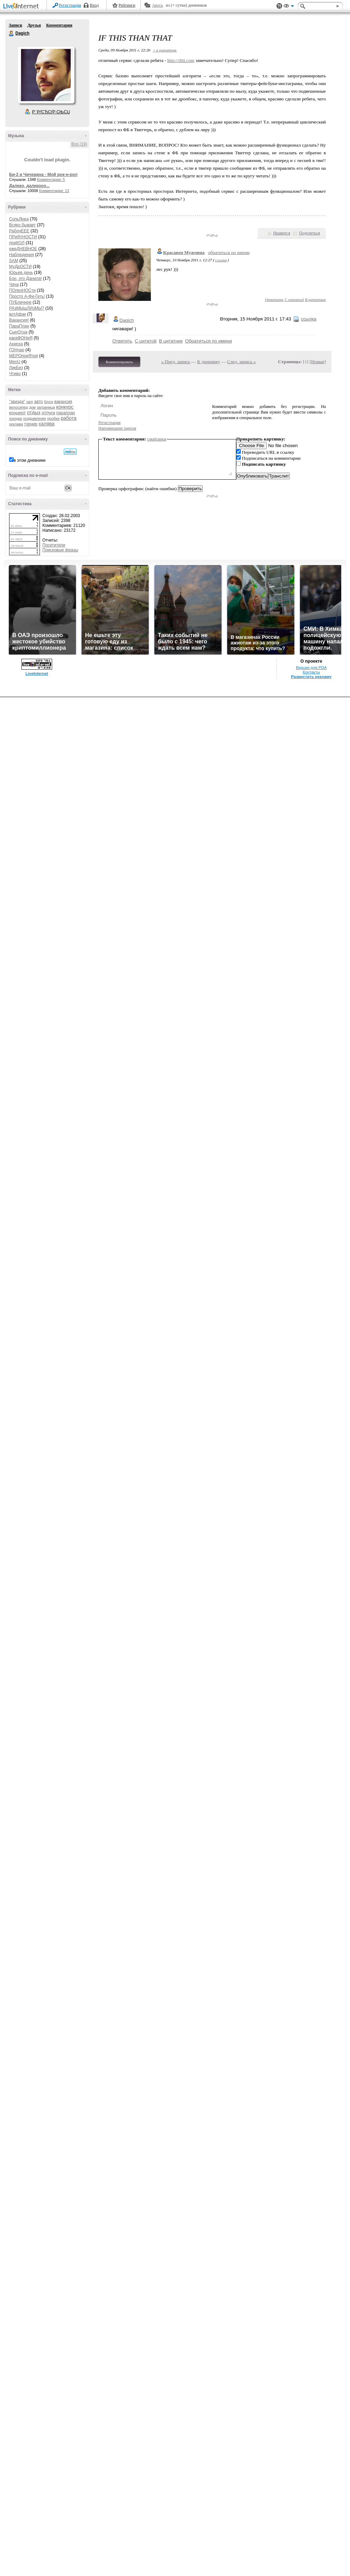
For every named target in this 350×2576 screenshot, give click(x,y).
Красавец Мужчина (183, 252)
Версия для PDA (311, 667)
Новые (317, 361)
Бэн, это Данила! (25, 278)
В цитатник (315, 299)
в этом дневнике (30, 460)
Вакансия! (19, 320)
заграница (46, 407)
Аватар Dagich (46, 75)
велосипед (18, 407)
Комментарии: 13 (54, 191)
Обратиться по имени (208, 341)
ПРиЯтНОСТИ (23, 236)
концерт (17, 412)
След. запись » (241, 361)
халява (46, 423)
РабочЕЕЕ (19, 230)
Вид (289, 7)
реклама (16, 424)
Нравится (281, 233)
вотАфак (17, 314)
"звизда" (17, 401)
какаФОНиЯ (21, 338)
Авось (157, 5)
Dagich (11, 33)
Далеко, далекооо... (29, 185)
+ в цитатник (164, 50)
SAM (13, 260)
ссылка (221, 260)
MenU (14, 361)
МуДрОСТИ (20, 266)
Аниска (16, 343)
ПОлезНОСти (22, 290)
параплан (65, 412)
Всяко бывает (22, 225)
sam (29, 402)
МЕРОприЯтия (23, 355)
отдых (34, 412)
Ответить (274, 299)
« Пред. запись (175, 361)
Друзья (34, 25)
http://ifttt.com (180, 60)
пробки (53, 418)
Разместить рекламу (311, 677)
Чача (14, 284)
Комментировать (119, 362)
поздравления (34, 419)
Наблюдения (21, 254)
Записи (15, 25)
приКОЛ (16, 242)
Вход (94, 5)
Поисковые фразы (60, 550)
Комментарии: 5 (51, 179)
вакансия (63, 401)
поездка (15, 419)
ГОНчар (16, 349)
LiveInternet (22, 6)
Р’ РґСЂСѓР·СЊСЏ (51, 112)
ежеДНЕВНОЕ (23, 248)
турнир (30, 424)
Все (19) (79, 144)
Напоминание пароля (117, 428)
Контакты (311, 672)
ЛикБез (16, 367)
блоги (48, 402)
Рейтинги (127, 5)
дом (32, 407)
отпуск (48, 412)
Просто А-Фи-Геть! (27, 296)
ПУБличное (20, 302)
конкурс (65, 407)
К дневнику (208, 361)
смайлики (157, 439)
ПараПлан (19, 326)
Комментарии (59, 25)
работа (68, 418)
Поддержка (279, 6)
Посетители (53, 545)
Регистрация (70, 5)
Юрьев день (21, 272)
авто (38, 401)
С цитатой (294, 299)
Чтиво (15, 373)
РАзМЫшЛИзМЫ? (26, 308)
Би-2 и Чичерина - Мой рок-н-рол (43, 174)
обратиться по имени (229, 252)
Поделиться (309, 233)
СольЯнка (19, 219)
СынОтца (18, 332)
